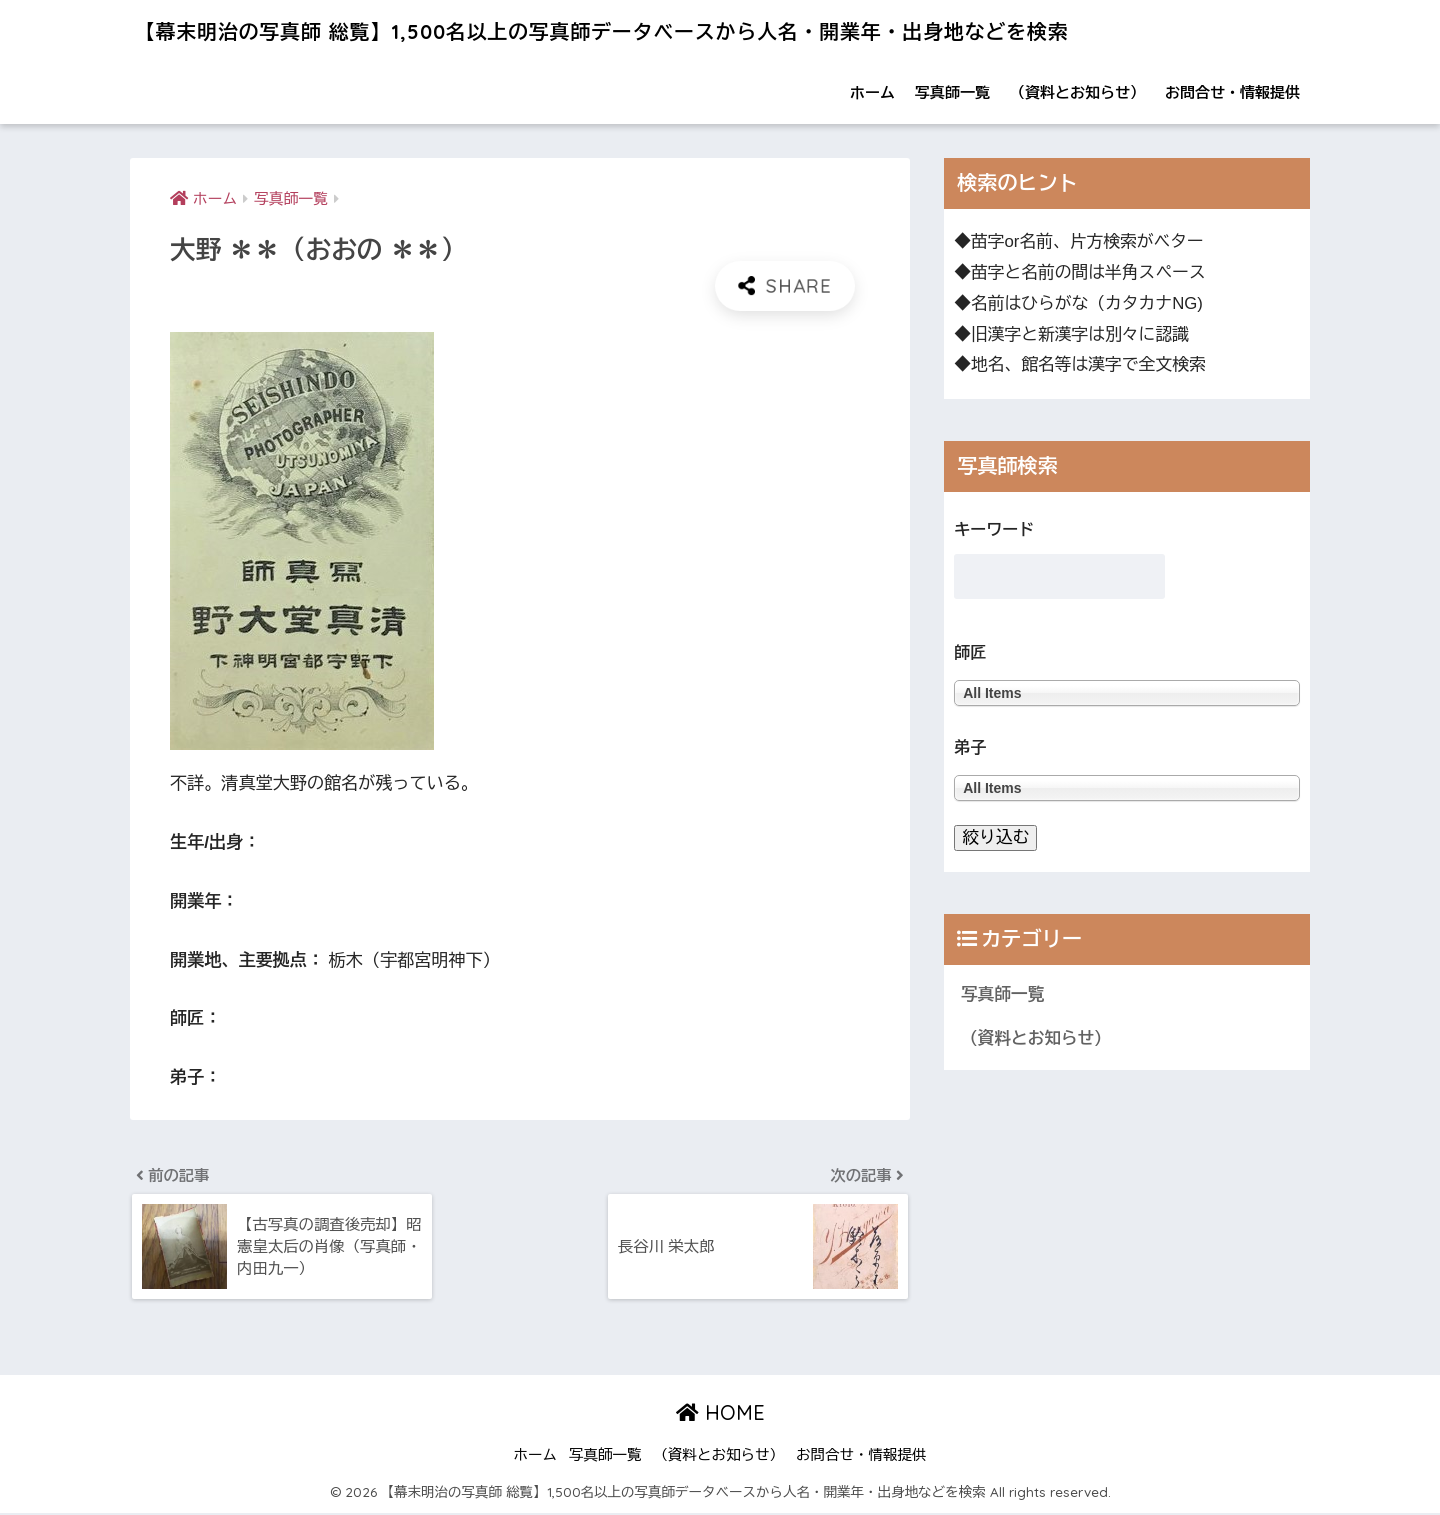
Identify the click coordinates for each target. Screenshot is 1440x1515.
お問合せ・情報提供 (1232, 92)
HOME (720, 1414)
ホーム (872, 92)
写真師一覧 (952, 92)
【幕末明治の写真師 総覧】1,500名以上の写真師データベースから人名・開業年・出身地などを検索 (673, 30)
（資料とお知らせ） (1077, 92)
